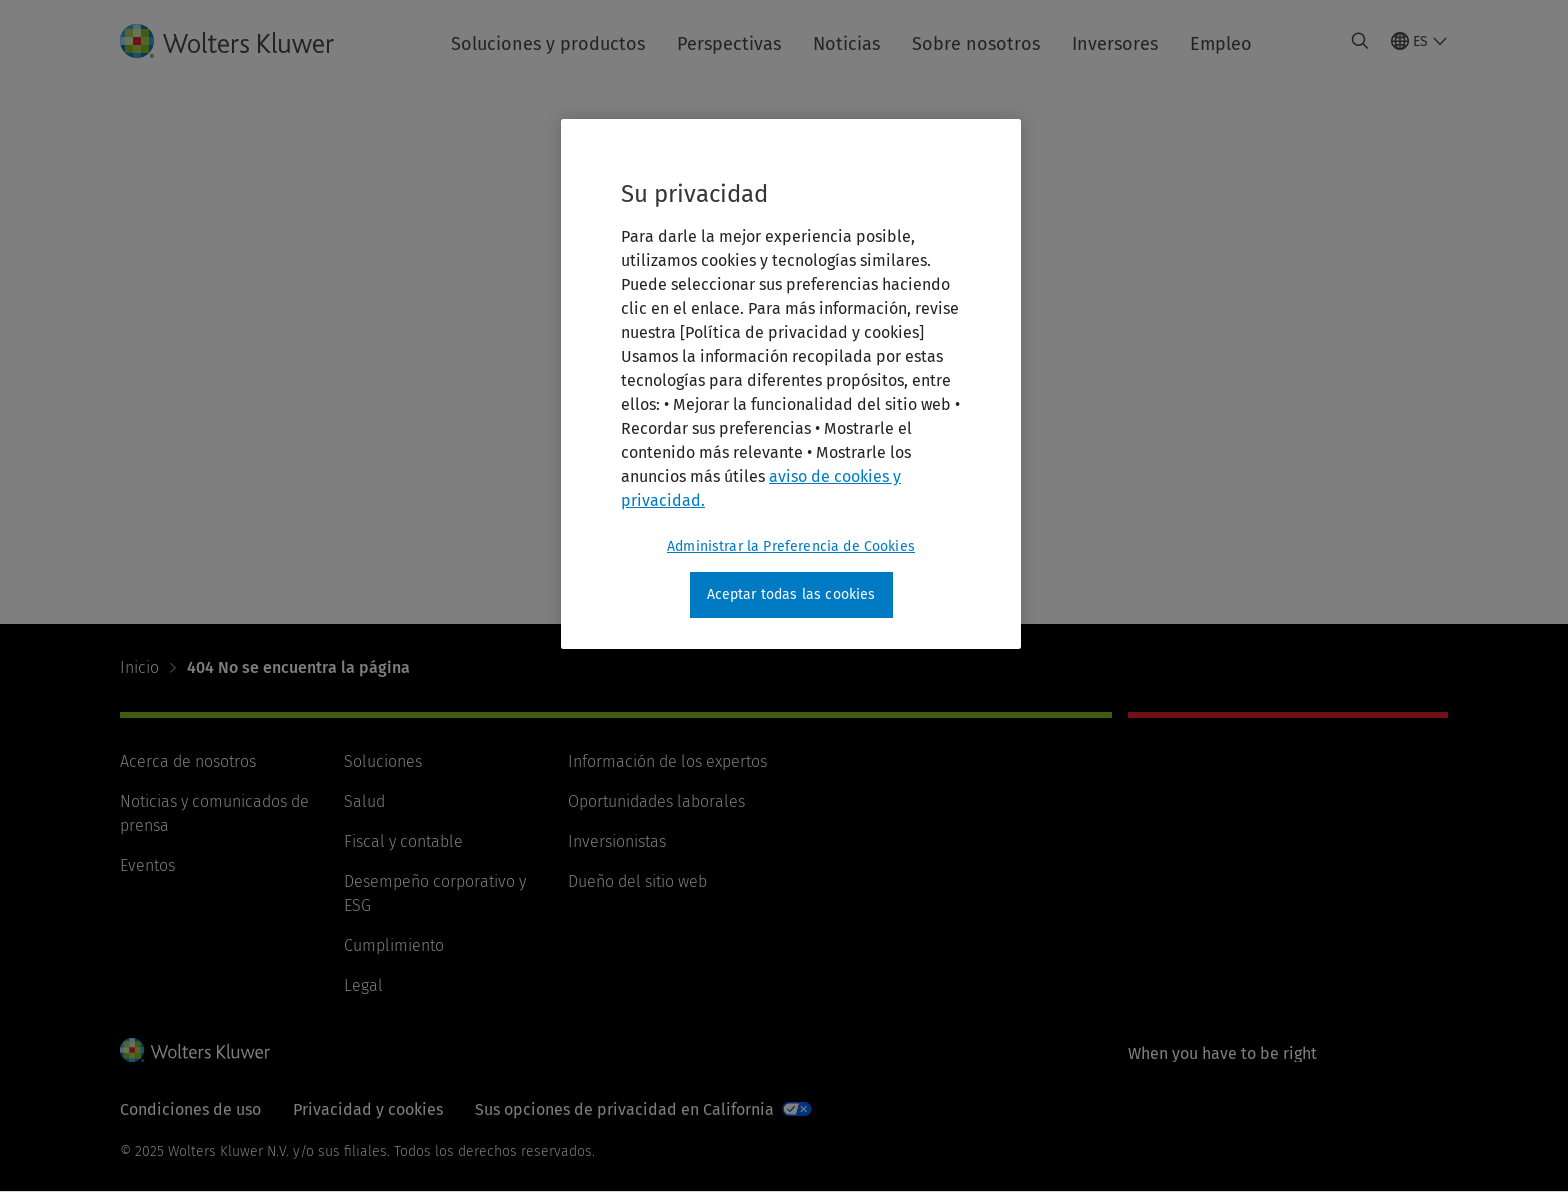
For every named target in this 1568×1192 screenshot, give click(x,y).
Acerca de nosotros (188, 761)
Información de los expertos (667, 761)
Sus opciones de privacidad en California (624, 1109)
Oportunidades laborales (656, 801)
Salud (364, 801)
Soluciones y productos (548, 44)
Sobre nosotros (976, 44)
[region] (791, 384)
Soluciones (383, 761)
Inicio (139, 667)
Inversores (1115, 44)
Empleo (1221, 44)
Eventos (147, 865)
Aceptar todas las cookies (791, 594)
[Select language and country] (1419, 41)
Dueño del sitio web (637, 881)
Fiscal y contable (403, 841)
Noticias (846, 44)
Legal (363, 985)
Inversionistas (617, 841)
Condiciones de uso (190, 1109)
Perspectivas (729, 44)
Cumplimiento (394, 945)
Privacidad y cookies (368, 1109)
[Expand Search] (1360, 41)
